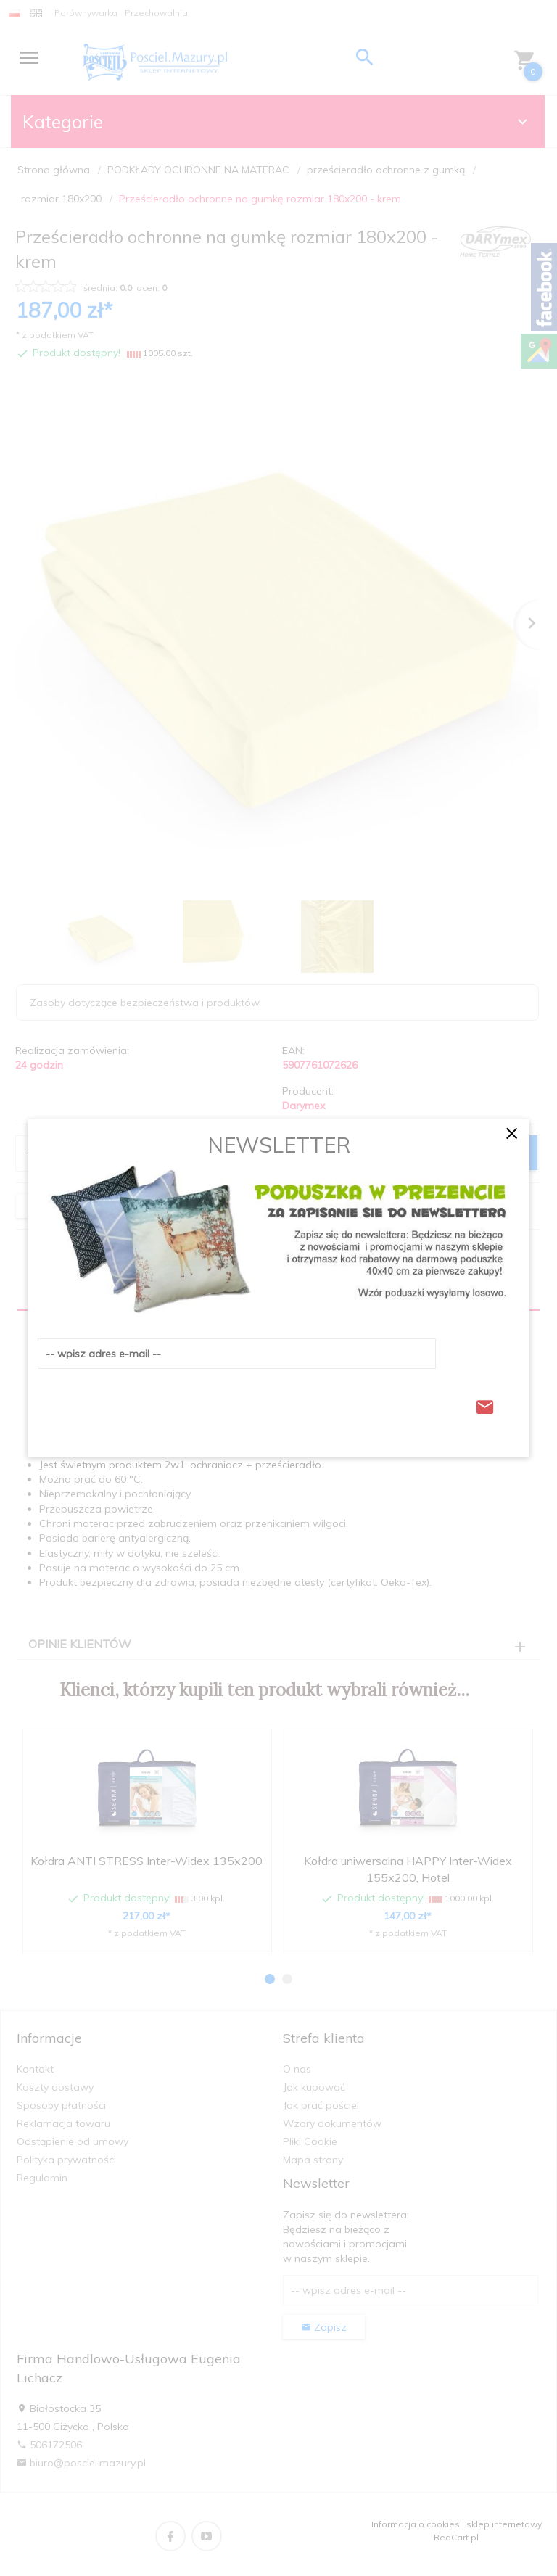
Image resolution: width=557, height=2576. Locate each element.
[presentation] (148, 1403)
